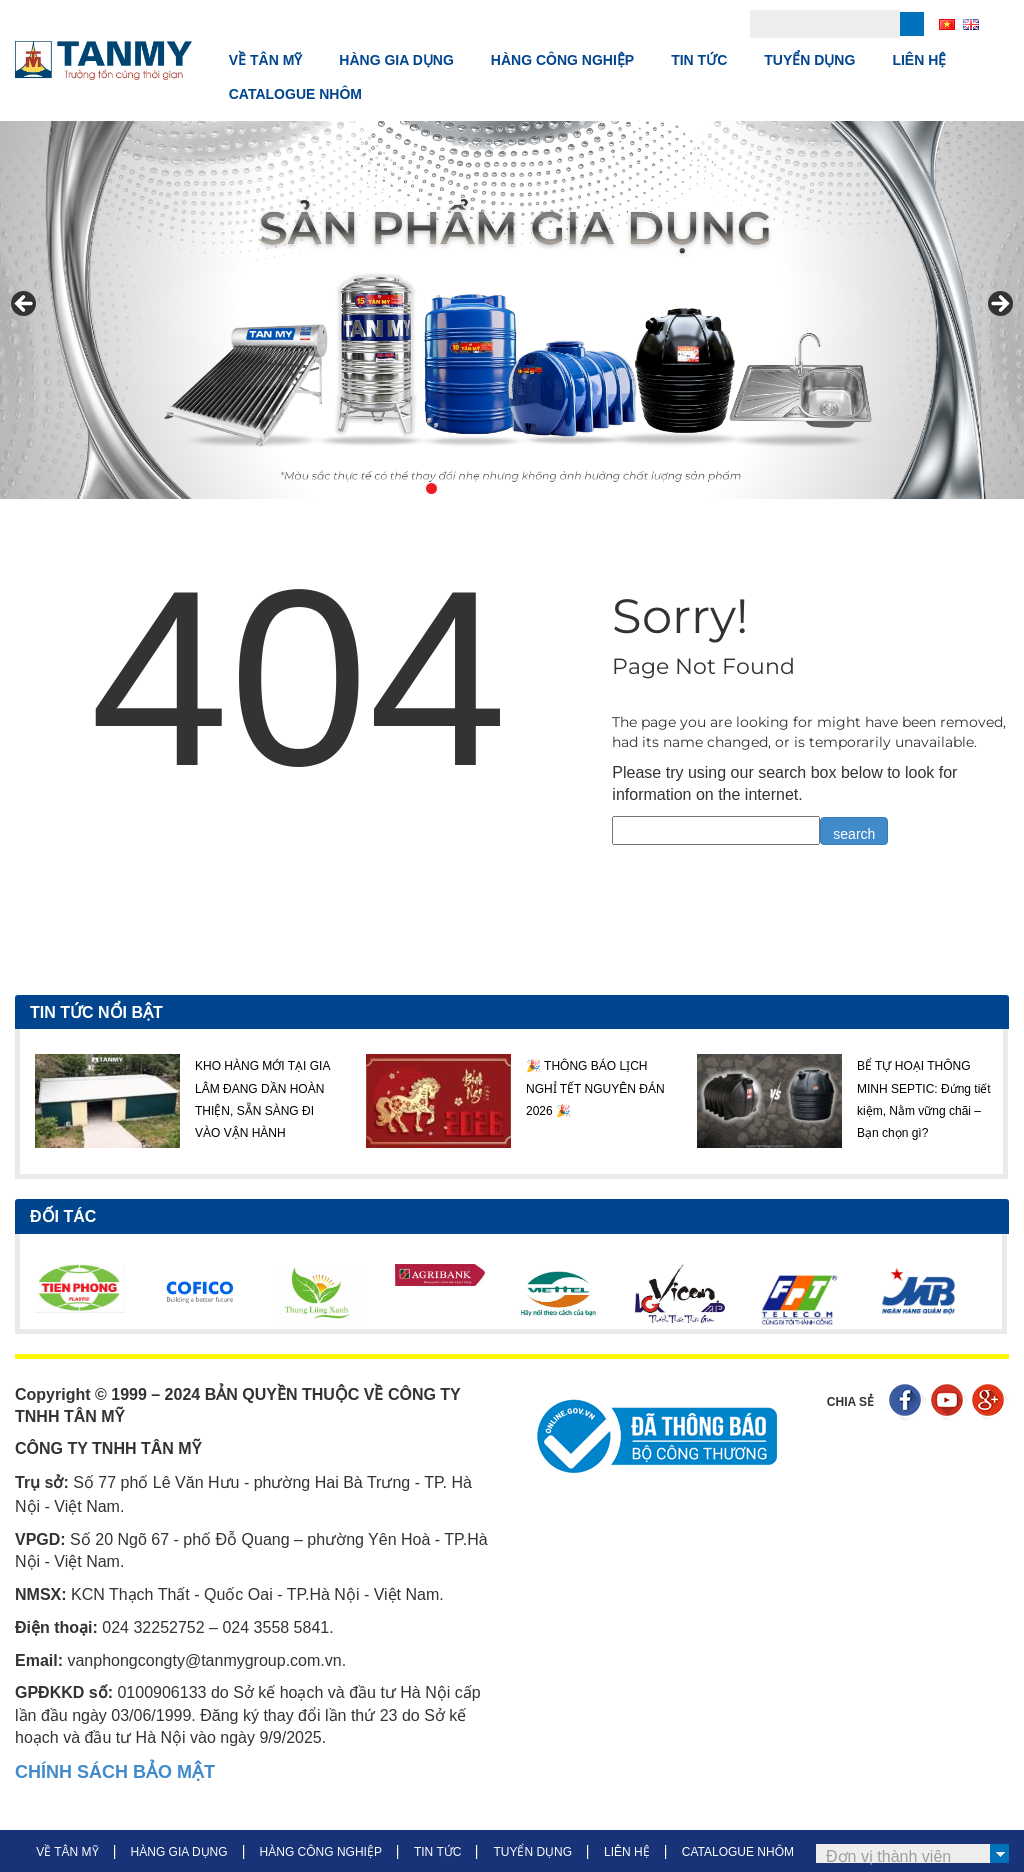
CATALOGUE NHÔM (295, 94)
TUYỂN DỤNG (809, 60)
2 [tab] (454, 488)
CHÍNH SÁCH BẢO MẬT (115, 1772)
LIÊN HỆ (919, 60)
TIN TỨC (699, 60)
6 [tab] (546, 488)
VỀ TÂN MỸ (266, 60)
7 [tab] (569, 488)
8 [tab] (592, 488)
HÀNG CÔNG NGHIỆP (562, 60)
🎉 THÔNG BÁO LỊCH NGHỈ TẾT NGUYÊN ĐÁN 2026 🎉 (595, 1088)
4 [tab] (500, 488)
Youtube (949, 1402)
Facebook (907, 1402)
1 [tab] (431, 488)
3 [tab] (477, 488)
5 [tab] (523, 488)
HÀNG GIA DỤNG (396, 60)
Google (990, 1402)
